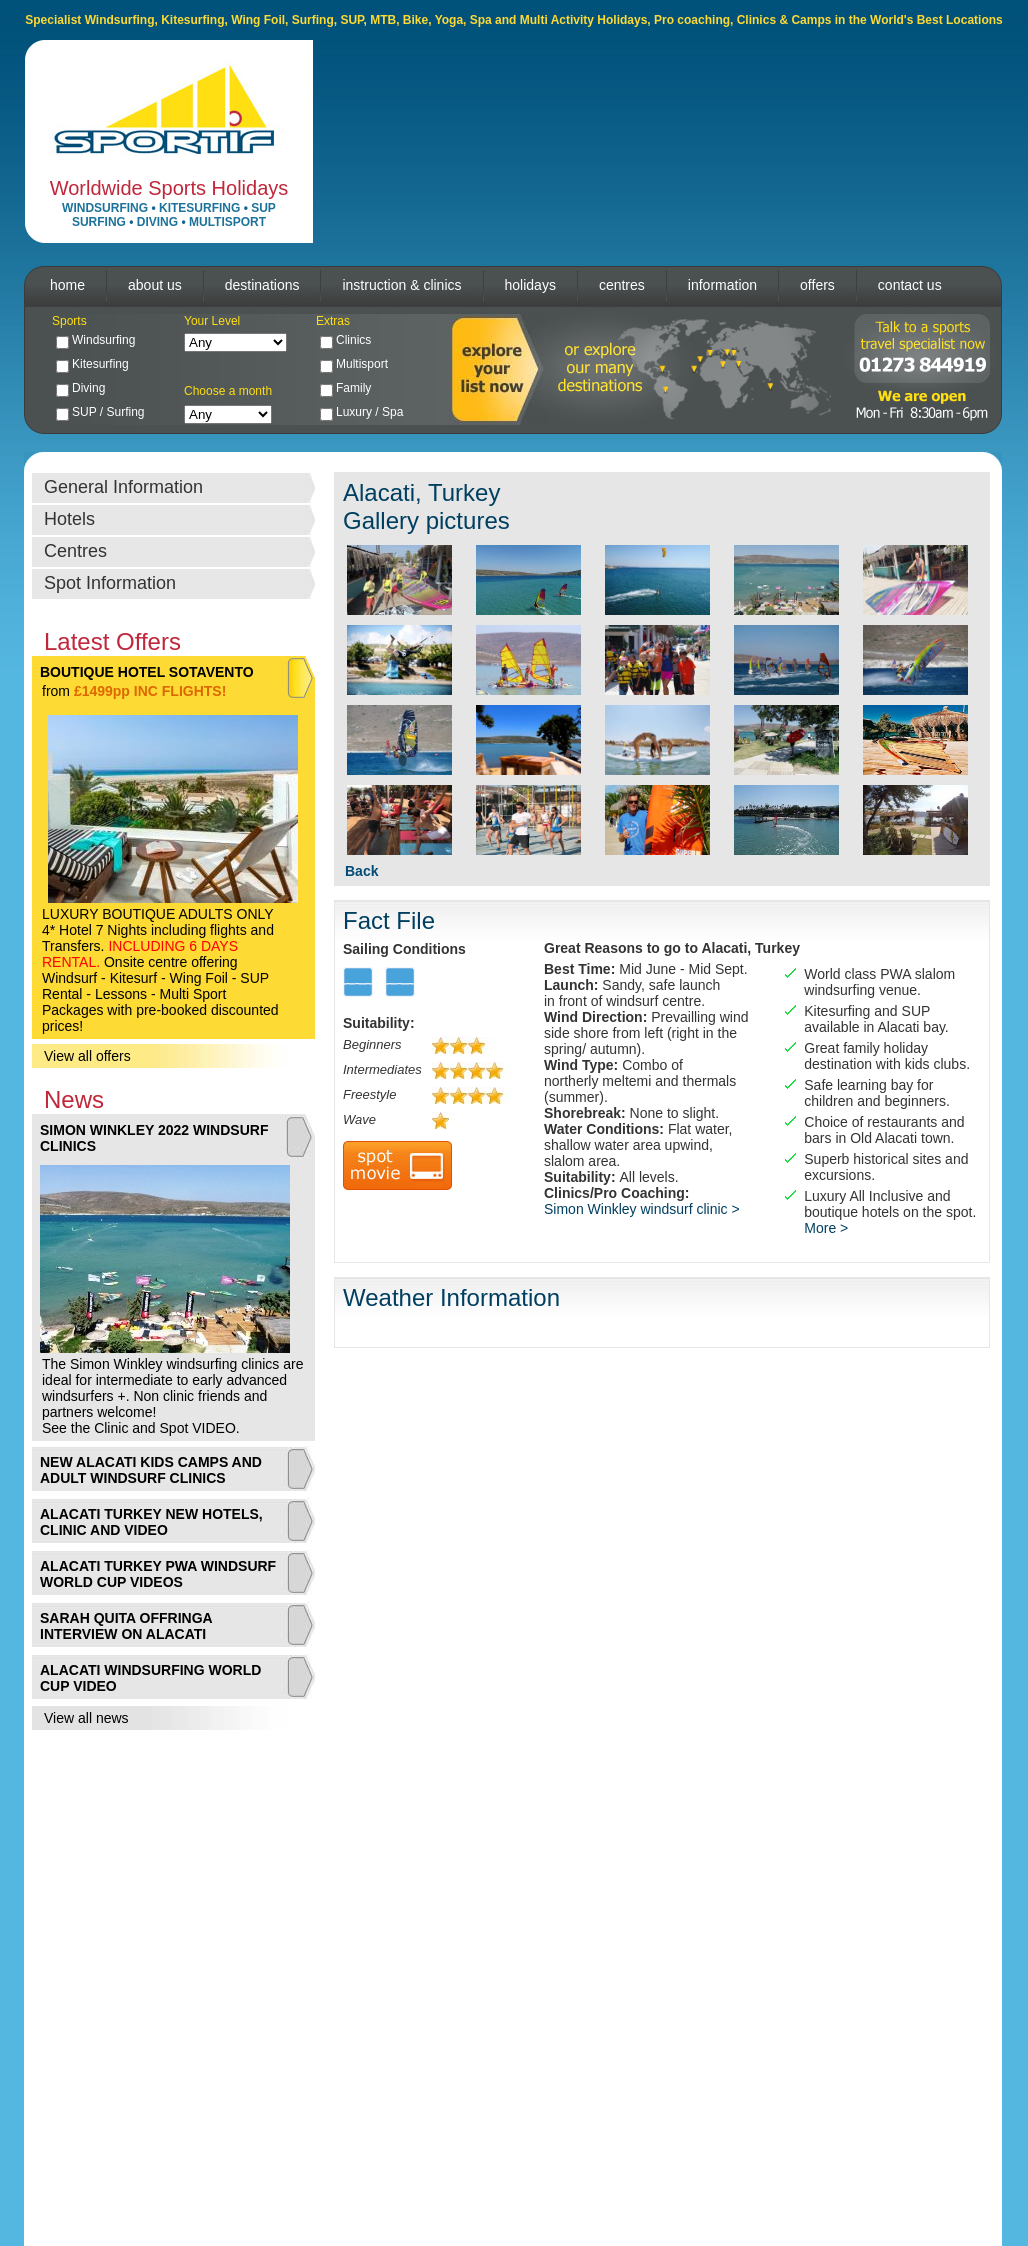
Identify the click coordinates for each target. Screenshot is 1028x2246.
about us (155, 285)
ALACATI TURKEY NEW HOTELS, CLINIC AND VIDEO (151, 1522)
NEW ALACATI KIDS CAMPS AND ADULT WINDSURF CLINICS (151, 1470)
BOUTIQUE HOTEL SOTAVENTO (147, 672)
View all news (86, 1718)
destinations (262, 285)
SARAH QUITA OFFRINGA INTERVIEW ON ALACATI (126, 1626)
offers (817, 285)
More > (826, 1228)
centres (622, 285)
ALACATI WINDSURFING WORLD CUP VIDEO (150, 1678)
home (67, 285)
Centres (75, 551)
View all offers (87, 1056)
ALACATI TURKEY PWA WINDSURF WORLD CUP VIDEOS (158, 1574)
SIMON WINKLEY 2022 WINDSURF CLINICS (154, 1138)
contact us (910, 285)
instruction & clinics (401, 285)
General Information (123, 487)
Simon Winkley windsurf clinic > (642, 1209)
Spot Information (110, 583)
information (722, 285)
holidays (530, 285)
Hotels (69, 519)
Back (361, 871)
